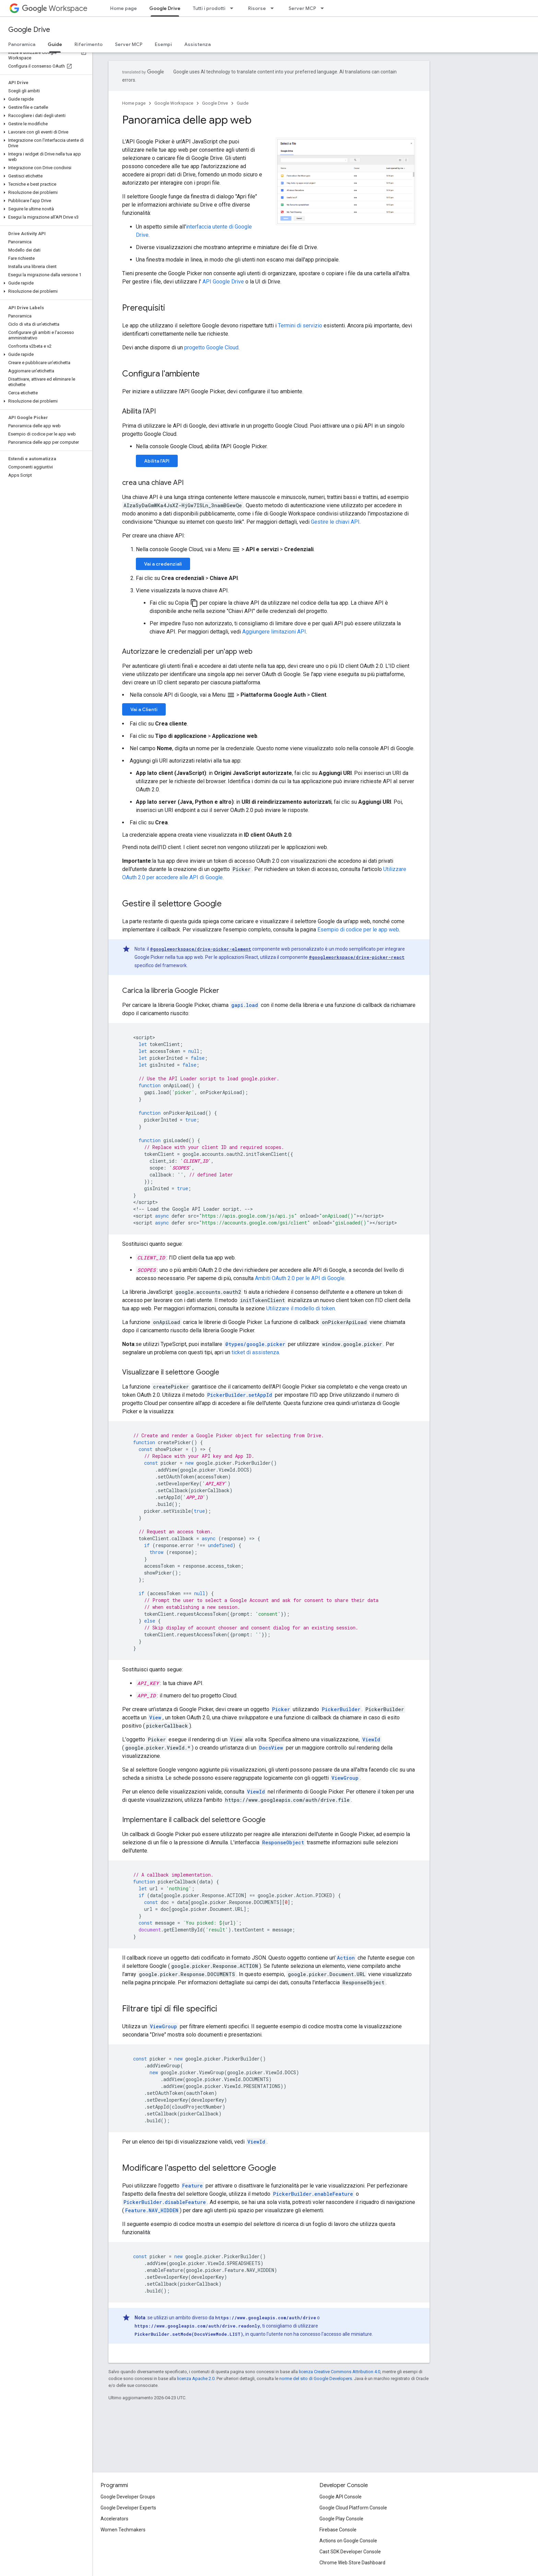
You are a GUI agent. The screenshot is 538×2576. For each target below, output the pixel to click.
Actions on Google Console (348, 2540)
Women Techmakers (123, 2529)
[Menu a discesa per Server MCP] (324, 8)
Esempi (163, 44)
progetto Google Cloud (211, 347)
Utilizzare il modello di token (300, 1308)
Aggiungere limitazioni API (274, 631)
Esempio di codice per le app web (358, 929)
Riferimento (88, 44)
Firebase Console (337, 2529)
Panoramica (21, 44)
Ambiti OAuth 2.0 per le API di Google (299, 1278)
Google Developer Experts (128, 2507)
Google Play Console (341, 2518)
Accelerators (114, 2518)
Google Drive (29, 29)
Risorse (257, 8)
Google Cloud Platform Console (353, 2507)
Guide (242, 103)
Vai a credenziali (163, 564)
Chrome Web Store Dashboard (352, 2562)
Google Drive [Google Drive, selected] (164, 8)
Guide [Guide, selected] (55, 44)
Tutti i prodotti (209, 8)
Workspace (54, 8)
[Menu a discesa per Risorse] (274, 8)
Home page (123, 8)
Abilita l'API (156, 461)
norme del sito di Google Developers (315, 2378)
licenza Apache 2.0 (195, 2378)
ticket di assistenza (255, 1352)
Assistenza (197, 44)
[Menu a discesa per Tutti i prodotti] (233, 8)
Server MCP (302, 8)
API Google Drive (222, 281)
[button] (45, 99)
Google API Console (340, 2496)
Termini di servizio (300, 325)
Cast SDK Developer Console (350, 2551)
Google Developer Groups (128, 2496)
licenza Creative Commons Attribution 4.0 (339, 2371)
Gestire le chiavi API (335, 522)
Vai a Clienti (143, 709)
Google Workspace (173, 103)
